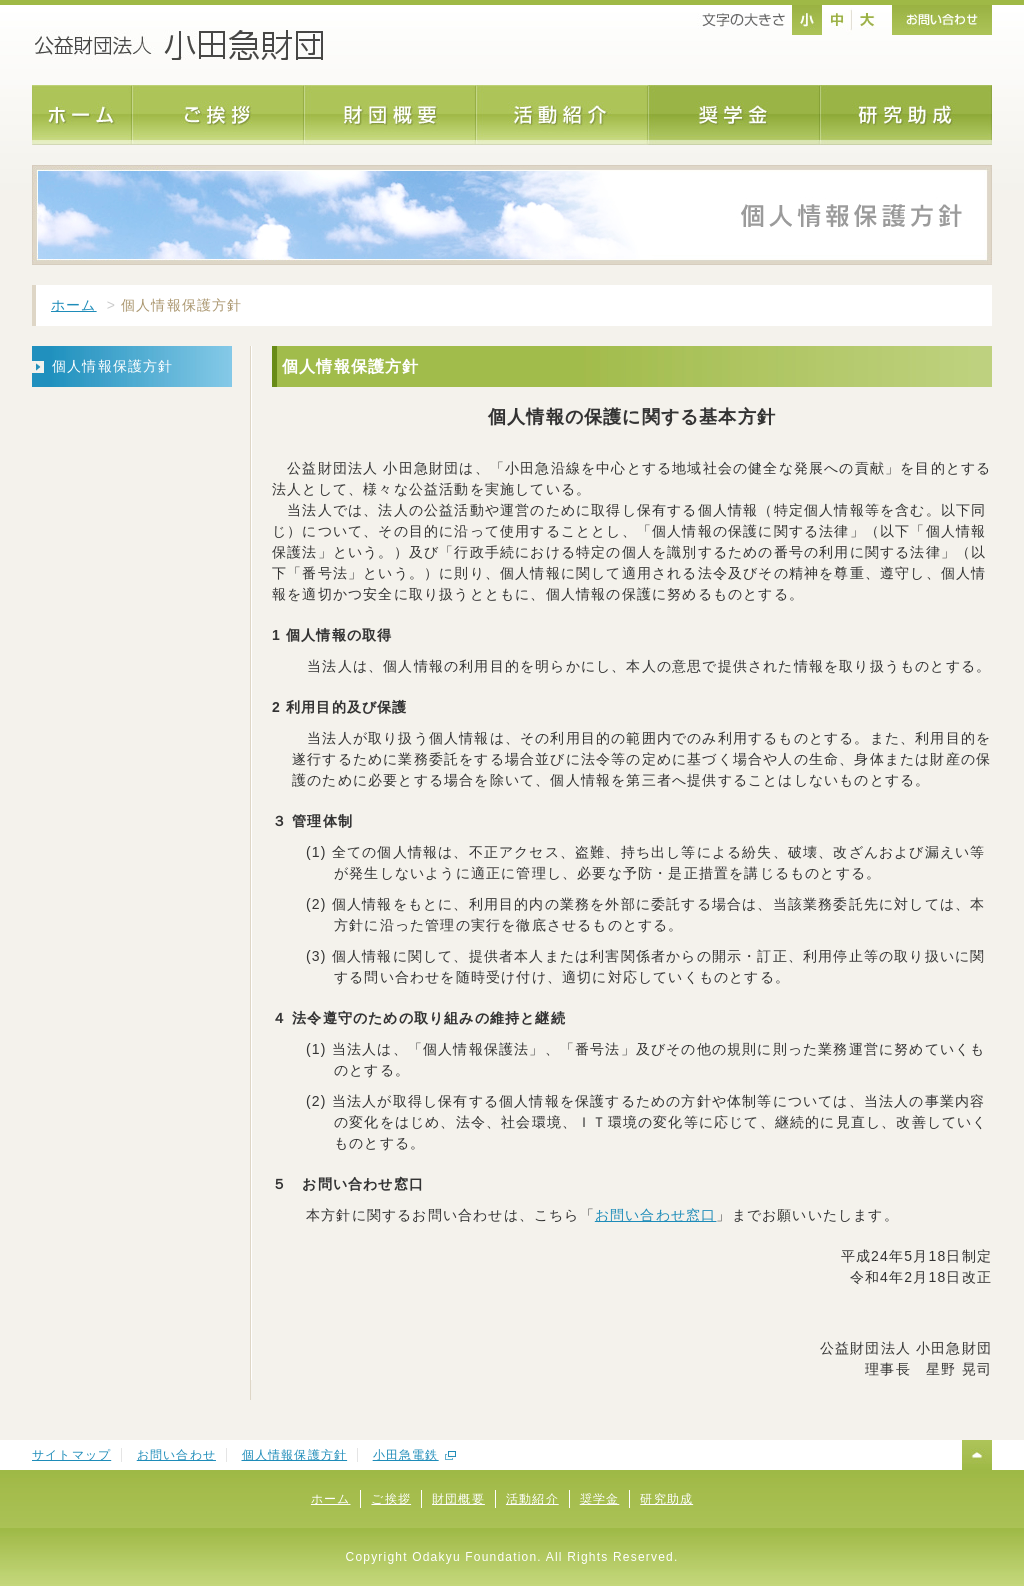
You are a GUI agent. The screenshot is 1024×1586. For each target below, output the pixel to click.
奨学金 (600, 1499)
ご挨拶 (391, 1499)
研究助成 (666, 1499)
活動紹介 (532, 1499)
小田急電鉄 (406, 1455)
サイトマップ (71, 1455)
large (867, 20)
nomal (807, 20)
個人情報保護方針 (295, 1455)
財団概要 (458, 1499)
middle (837, 20)
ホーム (74, 305)
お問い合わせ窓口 (656, 1215)
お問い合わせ (176, 1455)
